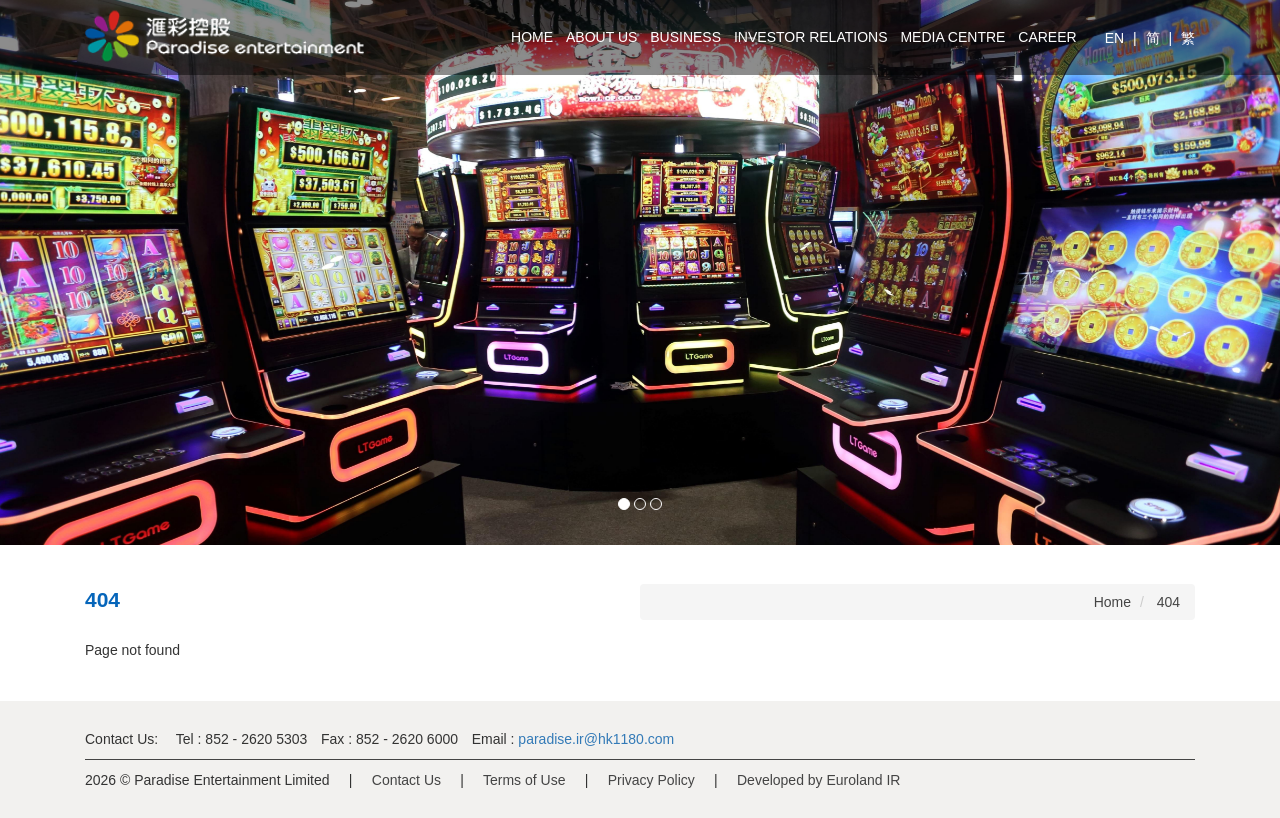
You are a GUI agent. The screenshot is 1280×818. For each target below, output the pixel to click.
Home (532, 37)
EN (1116, 38)
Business (685, 37)
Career (1047, 37)
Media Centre (952, 37)
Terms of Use (524, 780)
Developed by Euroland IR (818, 780)
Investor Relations (811, 37)
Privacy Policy (651, 780)
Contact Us (406, 780)
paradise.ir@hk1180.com (594, 739)
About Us (601, 37)
